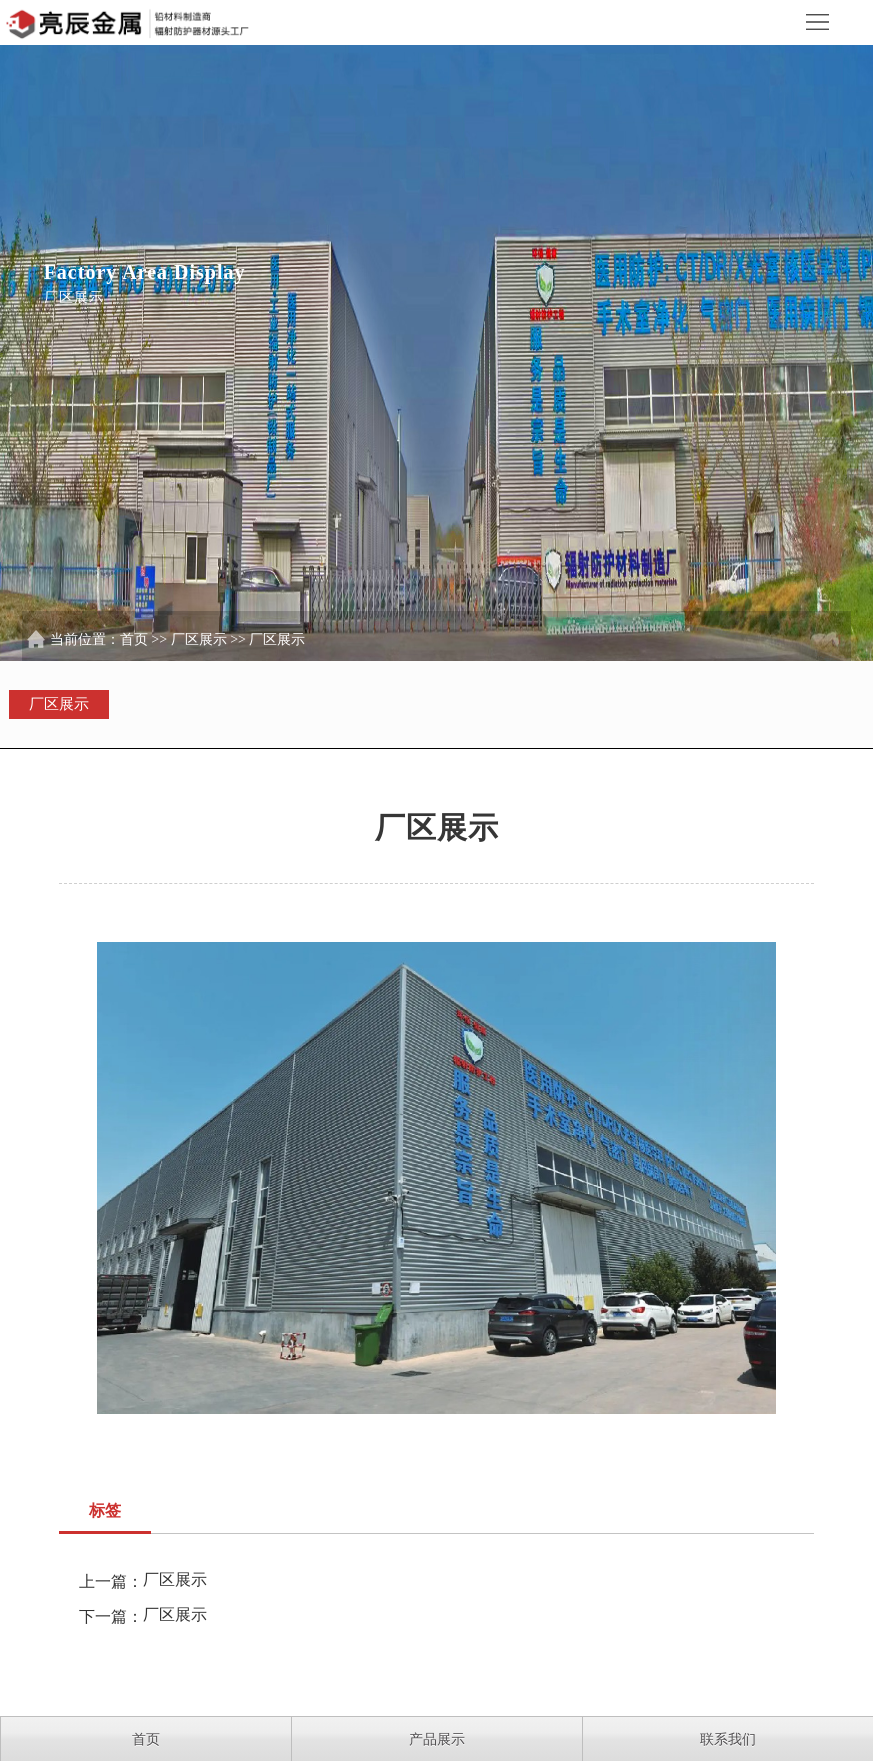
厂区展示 (199, 639)
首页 (134, 639)
